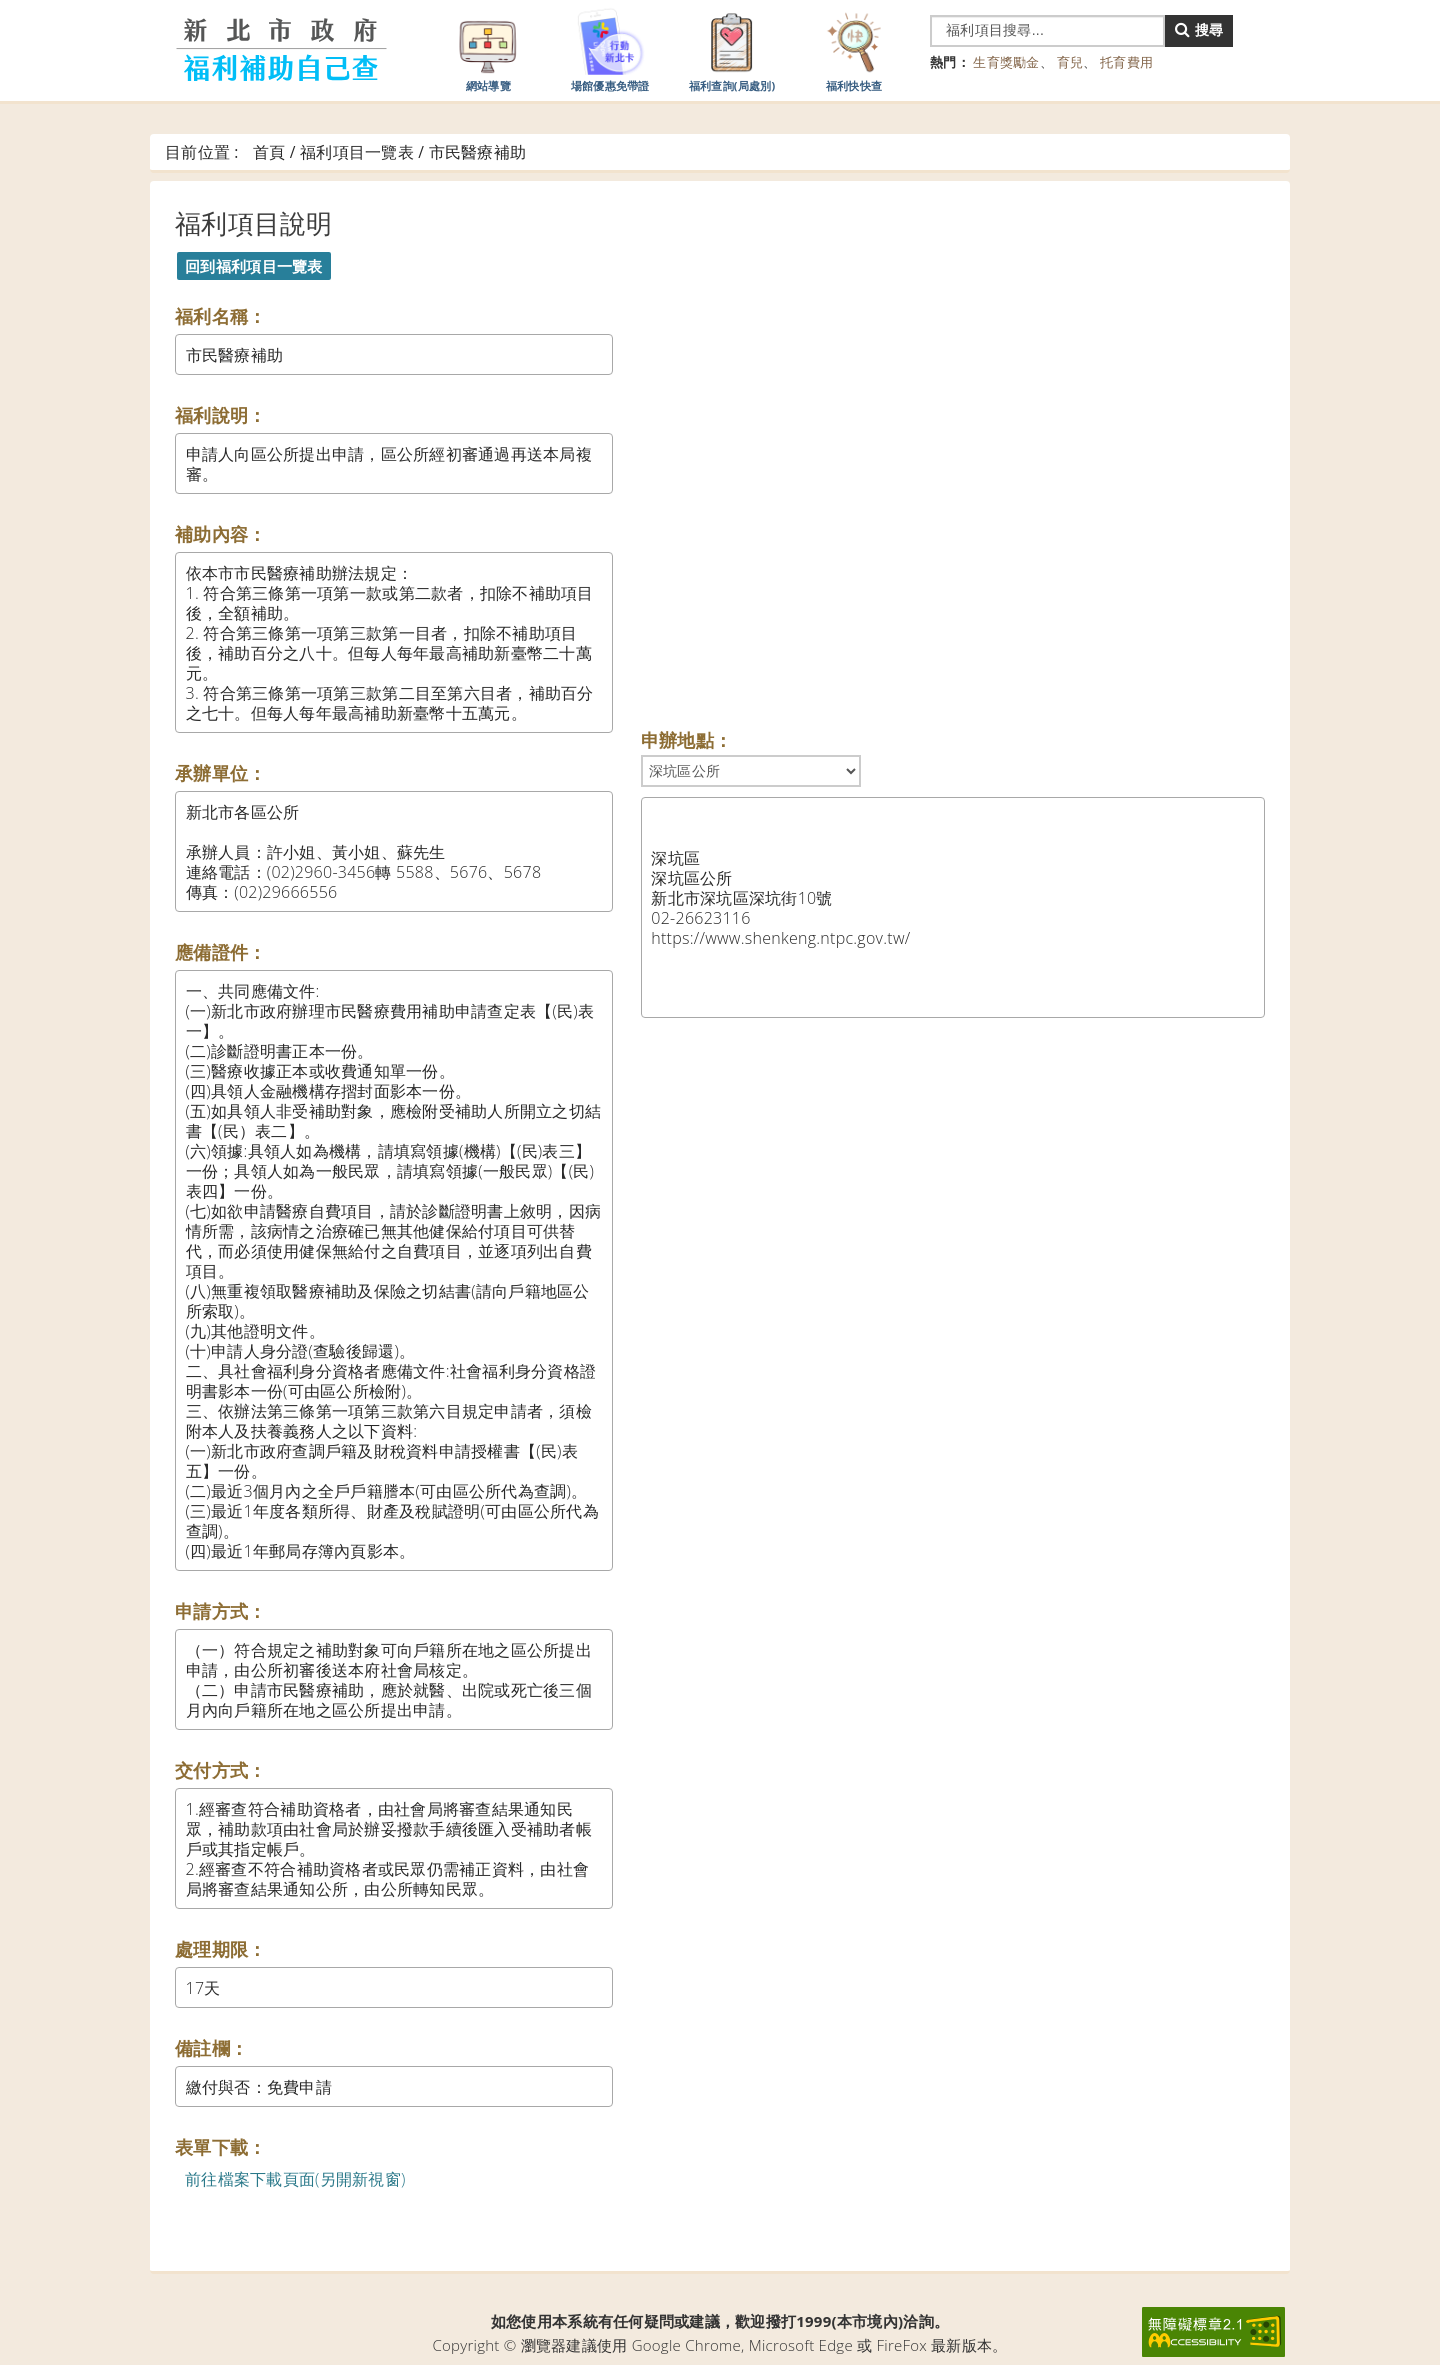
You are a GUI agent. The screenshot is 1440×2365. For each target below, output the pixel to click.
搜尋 (1199, 29)
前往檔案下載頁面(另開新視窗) (295, 2179)
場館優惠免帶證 (610, 49)
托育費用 (1126, 62)
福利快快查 (854, 49)
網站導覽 (488, 49)
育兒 (1070, 62)
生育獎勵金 (1006, 62)
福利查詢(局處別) (732, 49)
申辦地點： (686, 740)
